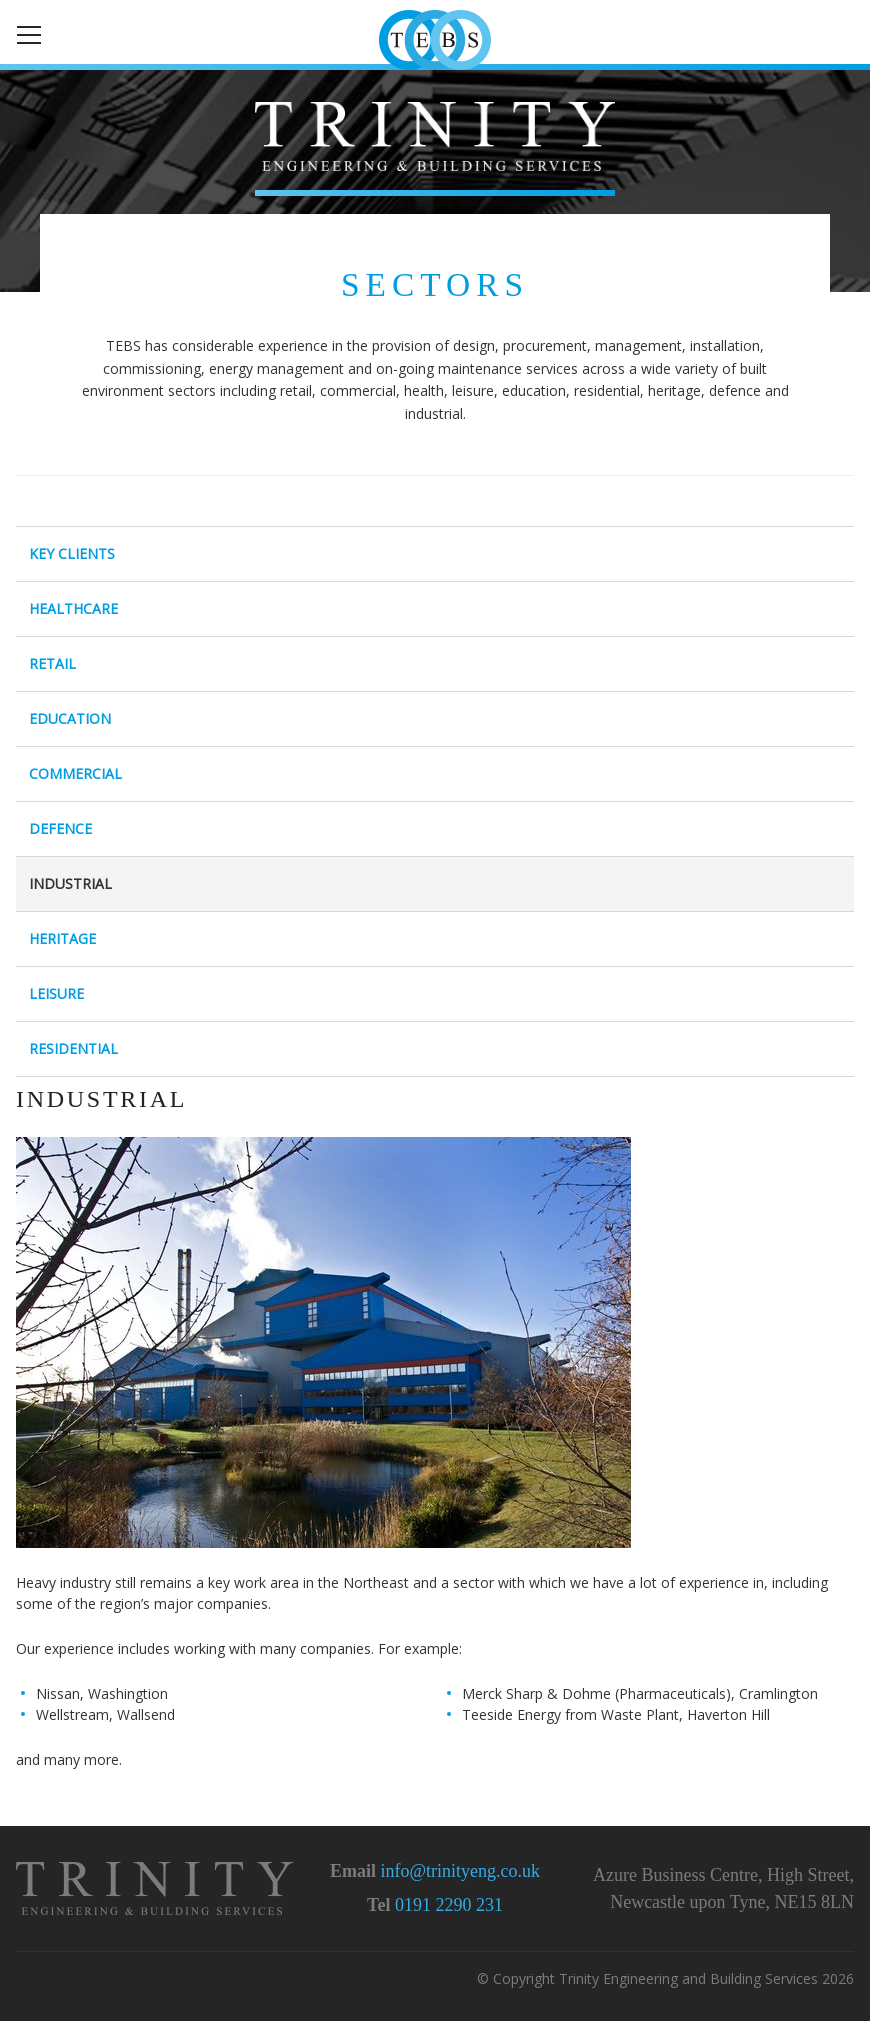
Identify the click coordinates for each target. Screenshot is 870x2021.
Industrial (70, 883)
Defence (60, 828)
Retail (52, 663)
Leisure (56, 993)
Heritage (62, 938)
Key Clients (72, 553)
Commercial (75, 773)
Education (70, 718)
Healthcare (73, 608)
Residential (73, 1048)
